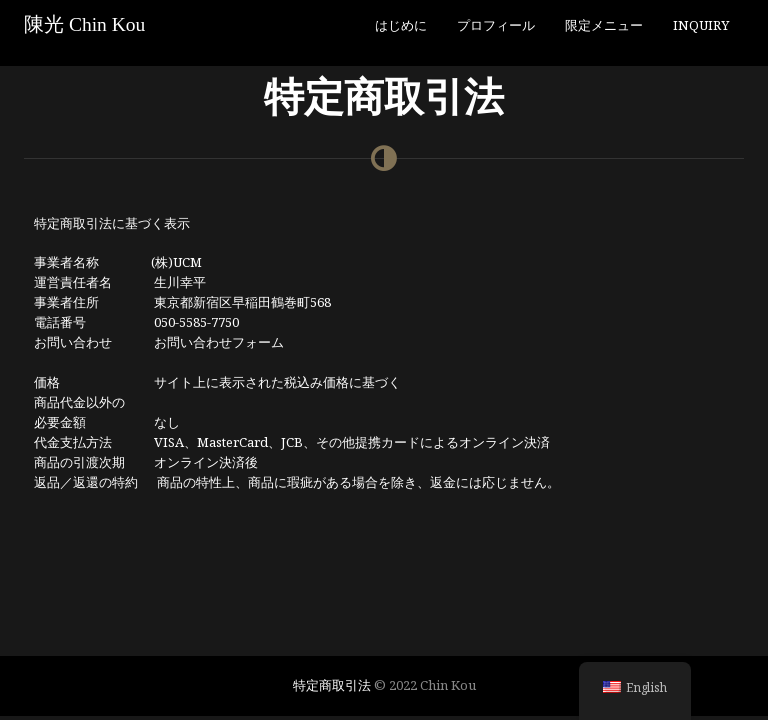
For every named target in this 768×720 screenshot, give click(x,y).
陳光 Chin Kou (84, 24)
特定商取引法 (332, 685)
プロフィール (496, 25)
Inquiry (701, 25)
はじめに (401, 25)
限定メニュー (604, 25)
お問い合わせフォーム (219, 342)
